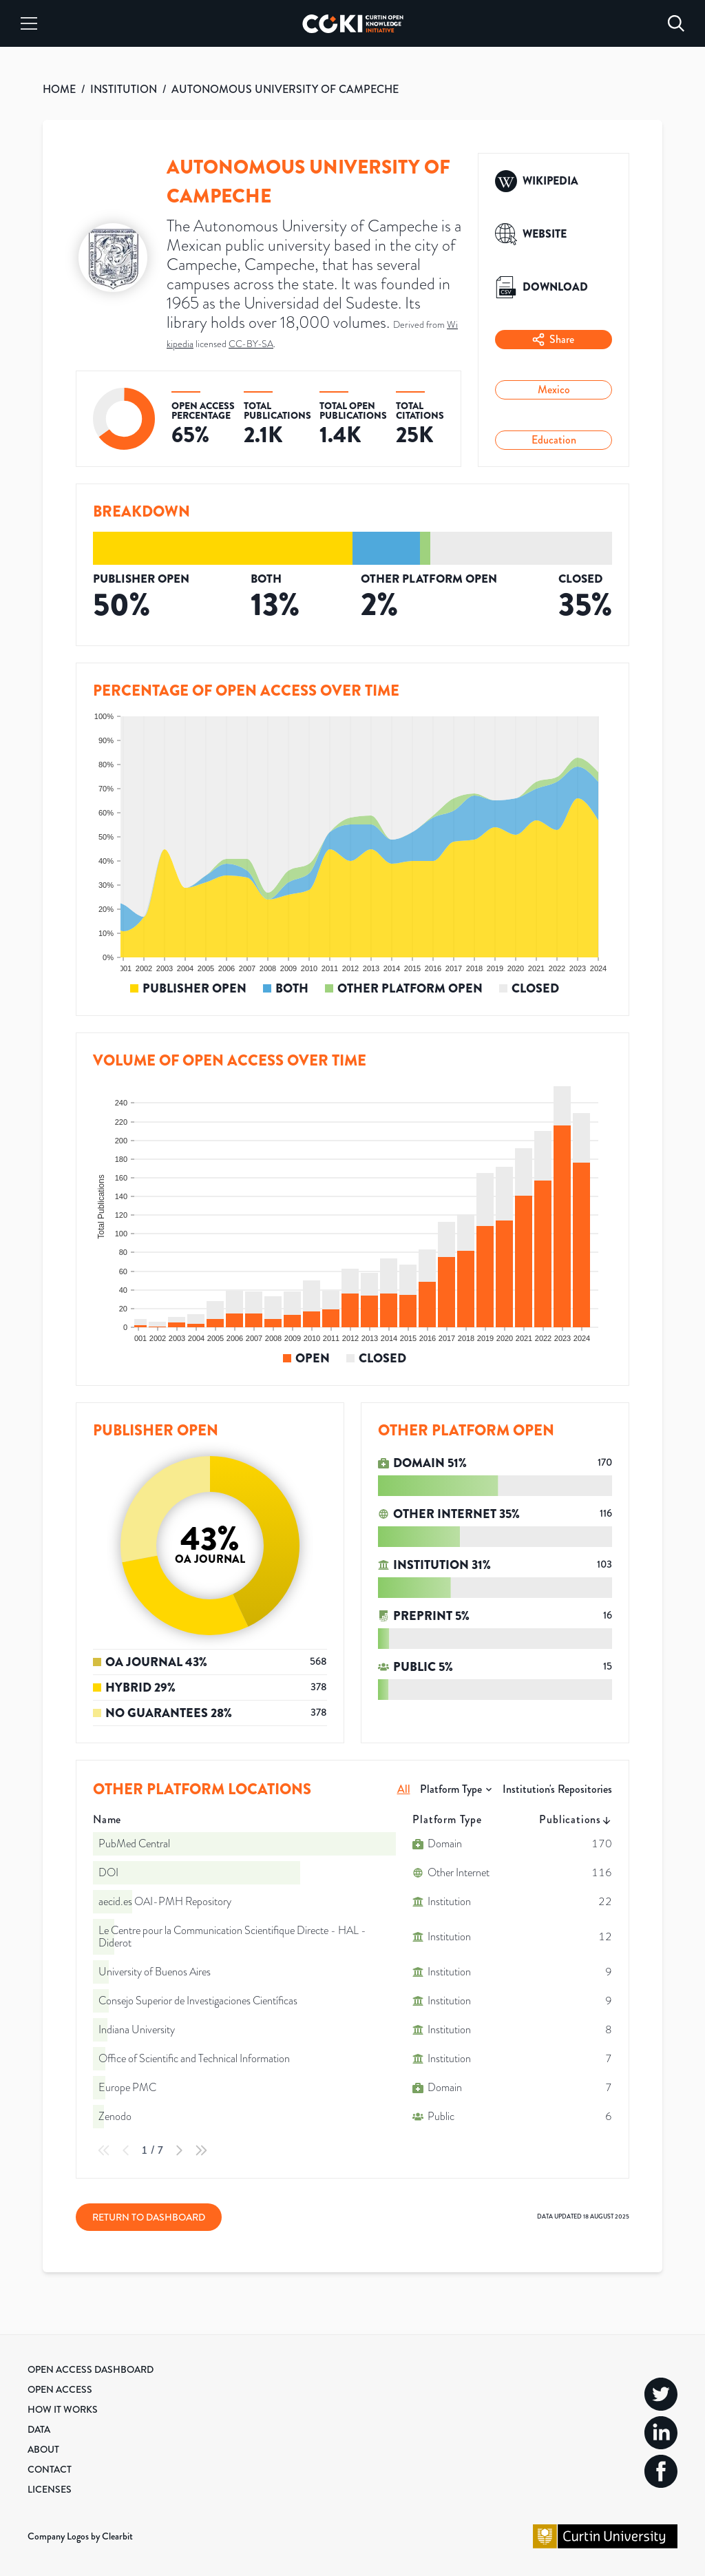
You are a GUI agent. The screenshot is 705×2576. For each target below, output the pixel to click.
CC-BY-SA (251, 344)
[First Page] (104, 2150)
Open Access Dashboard (91, 2369)
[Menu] (29, 23)
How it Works (63, 2409)
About (43, 2449)
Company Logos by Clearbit (80, 2536)
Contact (50, 2469)
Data (39, 2429)
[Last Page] (201, 2150)
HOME (59, 89)
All (403, 1789)
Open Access (60, 2389)
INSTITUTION (123, 89)
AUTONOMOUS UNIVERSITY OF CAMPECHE (285, 89)
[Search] (676, 23)
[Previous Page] (126, 2150)
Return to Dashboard (148, 2217)
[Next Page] (179, 2150)
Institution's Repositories (557, 1789)
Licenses (50, 2489)
